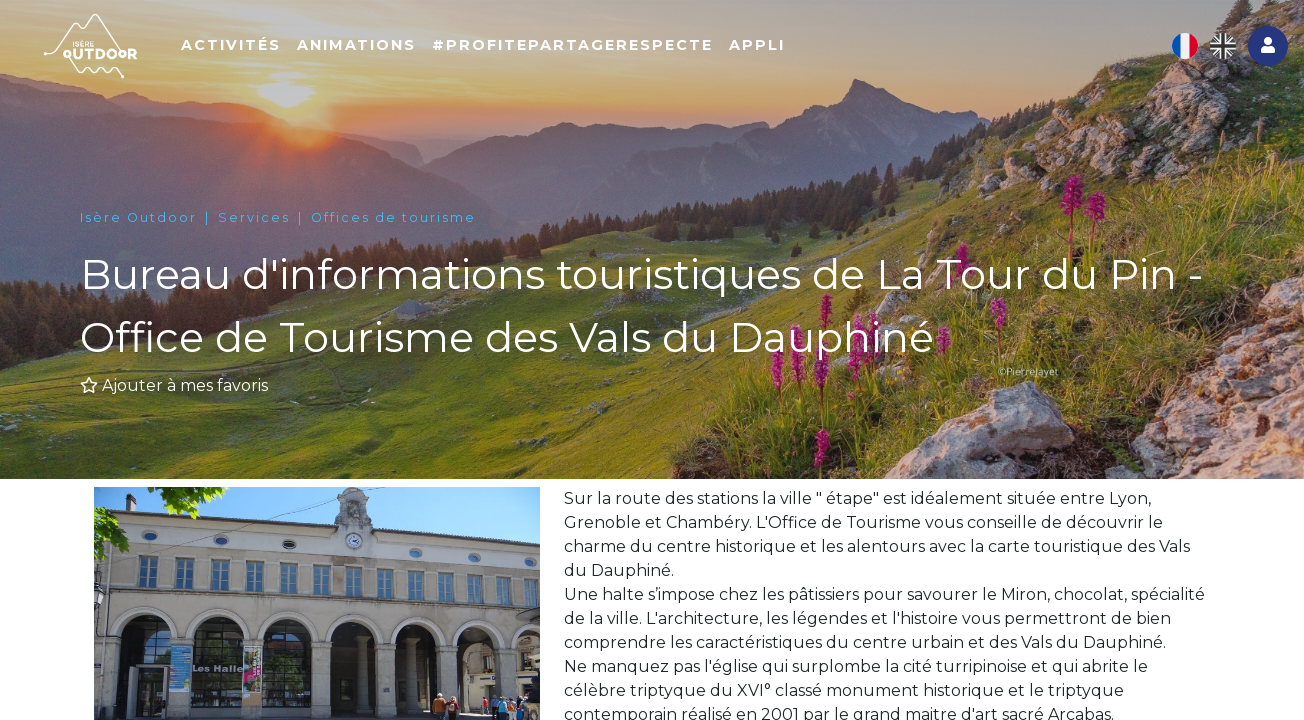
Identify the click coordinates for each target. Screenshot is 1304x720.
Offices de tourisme (393, 217)
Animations (449, 57)
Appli (850, 57)
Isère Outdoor (138, 217)
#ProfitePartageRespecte (665, 57)
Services (254, 217)
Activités (324, 57)
